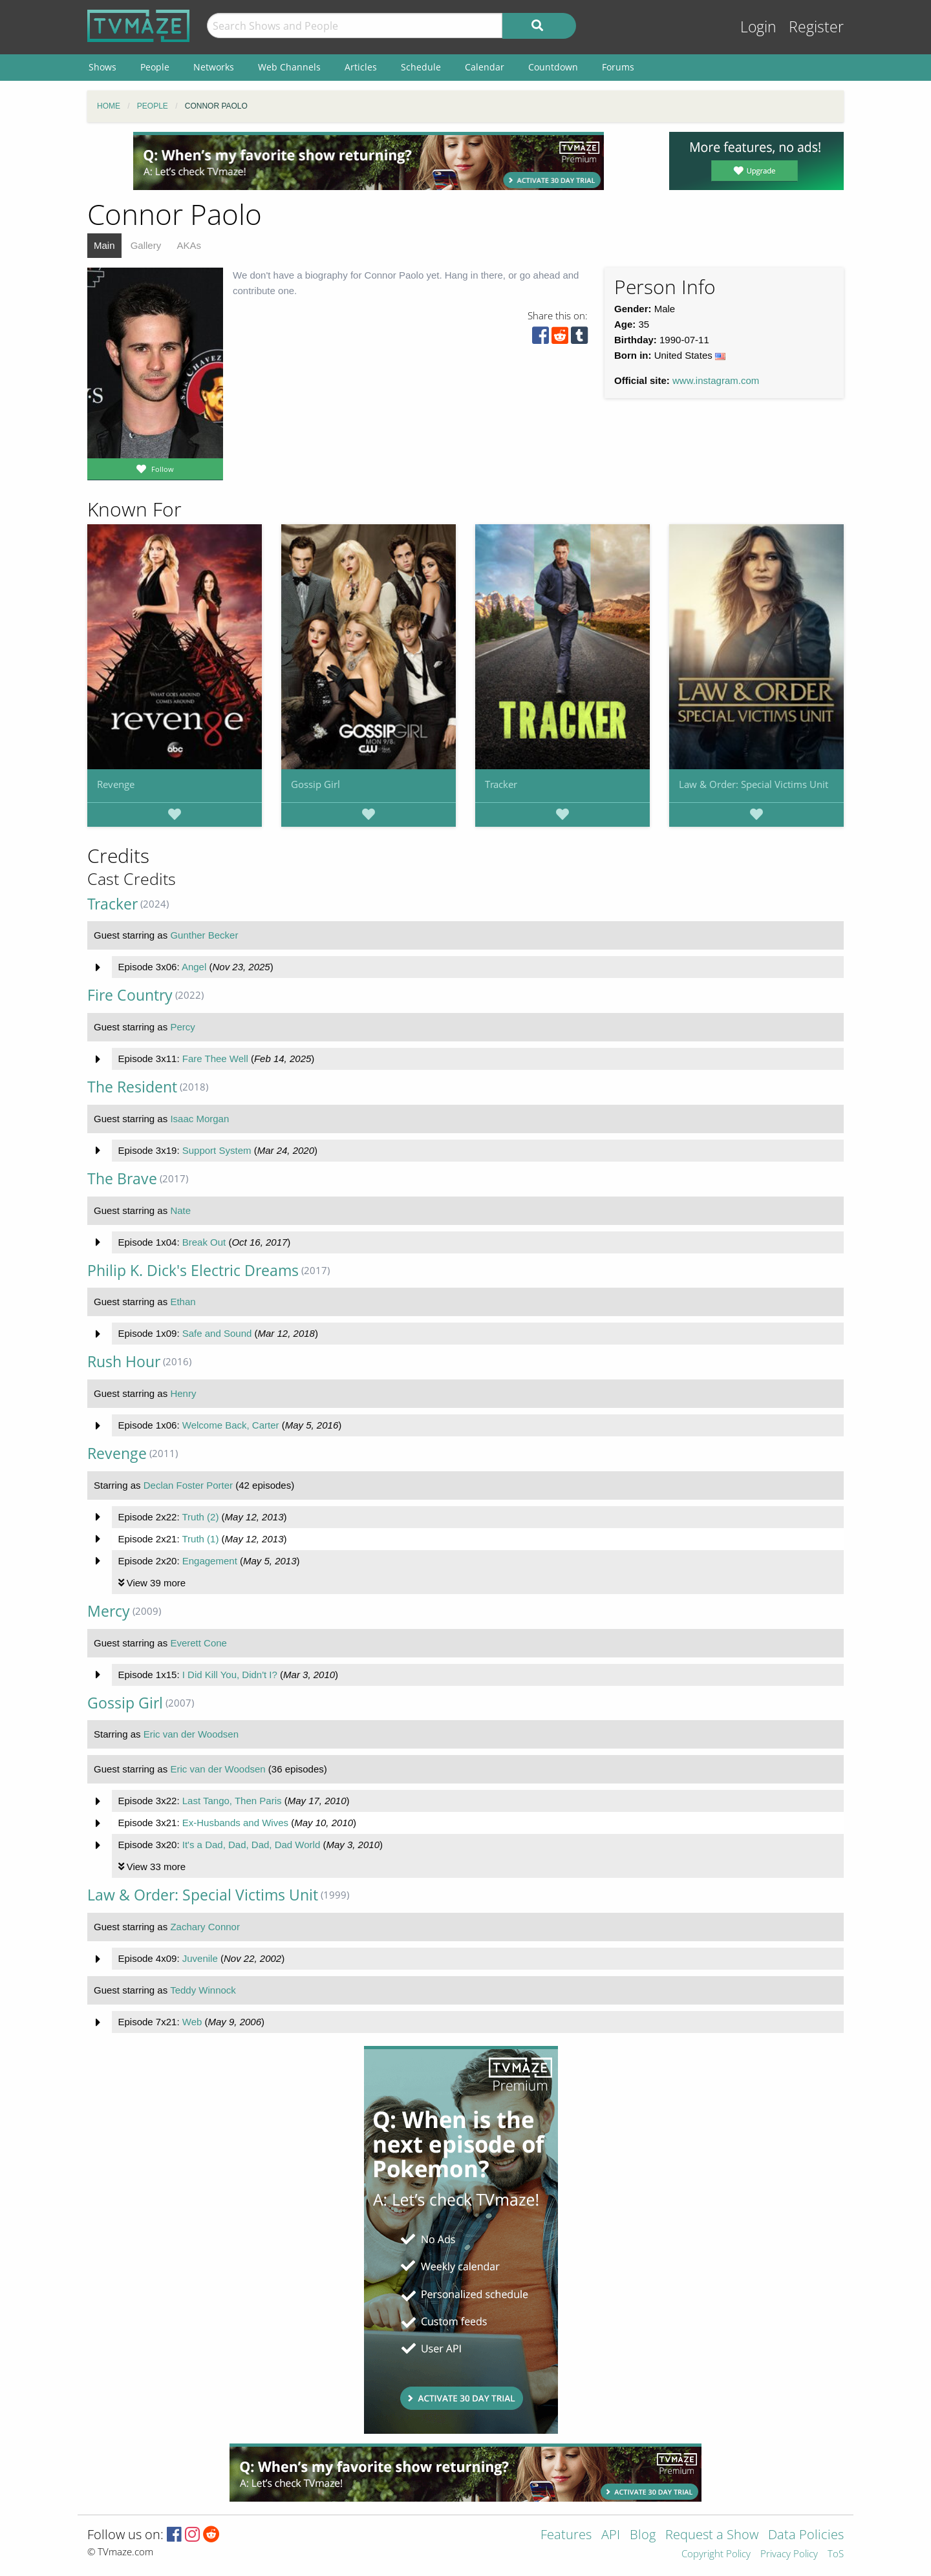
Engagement (209, 1560)
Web (192, 2021)
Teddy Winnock (203, 1990)
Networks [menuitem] (213, 67)
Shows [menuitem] (102, 67)
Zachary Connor (205, 1926)
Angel (194, 966)
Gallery (146, 245)
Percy (182, 1026)
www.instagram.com (715, 380)
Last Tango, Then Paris (232, 1800)
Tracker (501, 784)
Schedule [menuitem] (421, 67)
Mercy (108, 1611)
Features (566, 2535)
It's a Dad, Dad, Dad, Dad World (251, 1844)
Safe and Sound (217, 1333)
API (610, 2535)
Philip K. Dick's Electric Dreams (193, 1271)
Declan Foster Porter (188, 1485)
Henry (183, 1393)
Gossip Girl (315, 784)
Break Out (204, 1242)
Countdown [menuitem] (553, 67)
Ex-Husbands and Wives (235, 1822)
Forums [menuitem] (618, 67)
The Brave (122, 1179)
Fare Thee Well (215, 1058)
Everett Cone (198, 1642)
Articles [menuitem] (361, 67)
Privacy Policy (789, 2554)
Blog (643, 2535)
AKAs (189, 245)
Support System (216, 1150)
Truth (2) (200, 1516)
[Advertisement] (368, 161)
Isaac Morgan (199, 1118)
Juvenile (200, 1958)
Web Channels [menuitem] (289, 67)
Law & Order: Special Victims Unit (753, 784)
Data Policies (806, 2535)
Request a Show (711, 2535)
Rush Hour (123, 1362)
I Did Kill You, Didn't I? (229, 1674)
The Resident (132, 1087)
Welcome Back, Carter (230, 1425)
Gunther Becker (204, 935)
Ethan (182, 1301)
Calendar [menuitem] (484, 67)
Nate (180, 1210)
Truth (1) (200, 1538)
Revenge (115, 784)
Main (104, 245)
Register (816, 27)
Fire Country (130, 995)
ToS (836, 2554)
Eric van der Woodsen (191, 1734)
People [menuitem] (154, 67)
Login (758, 27)
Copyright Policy (716, 2554)
